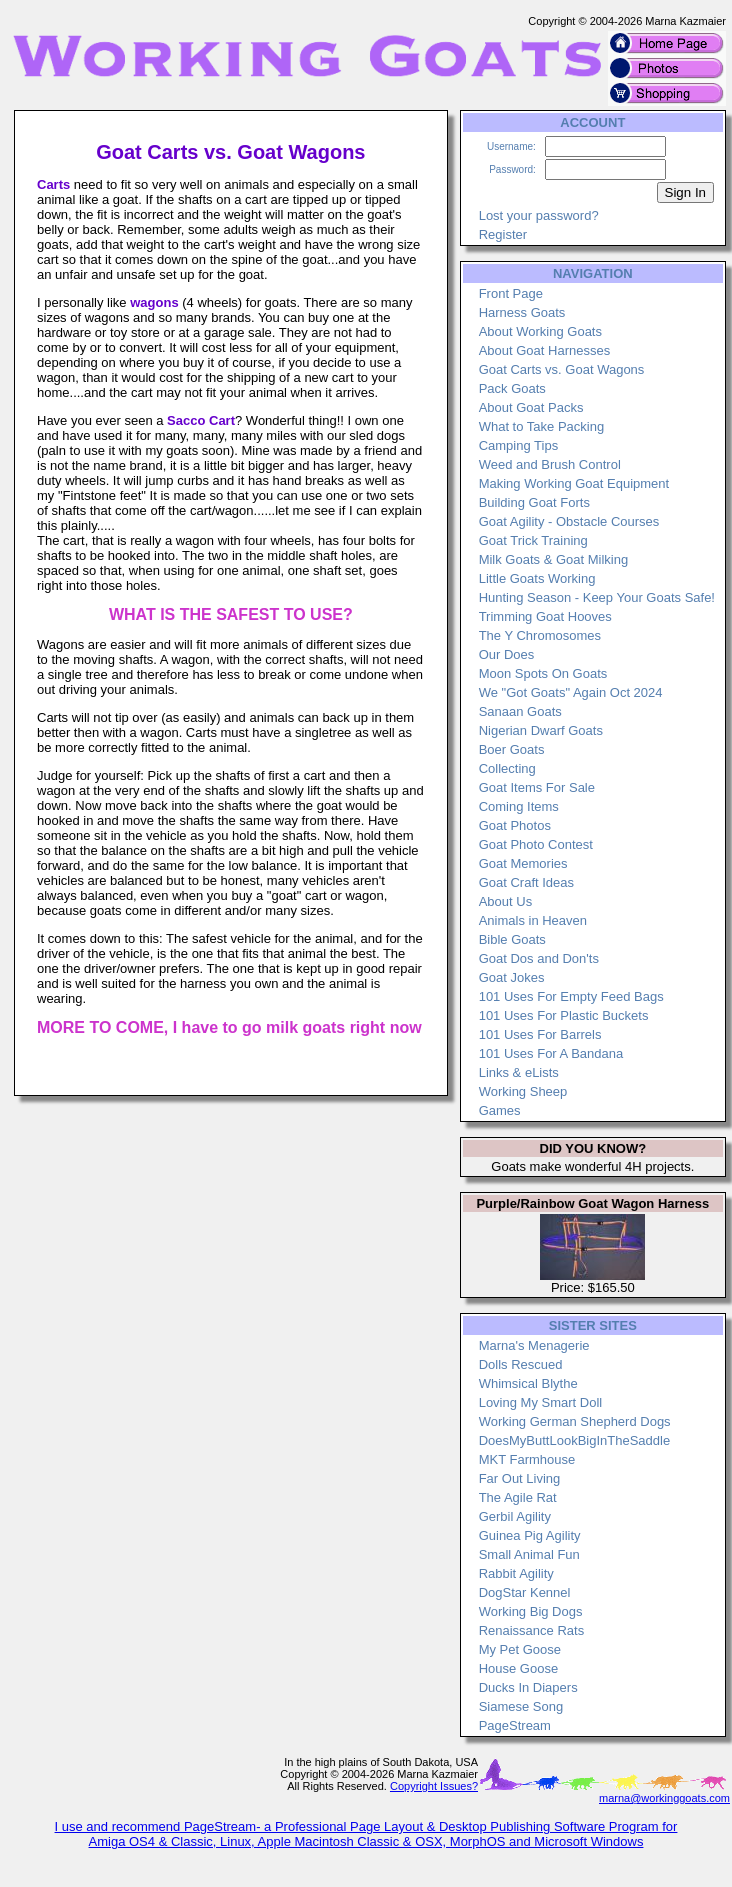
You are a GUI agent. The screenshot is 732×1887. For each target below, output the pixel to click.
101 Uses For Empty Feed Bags (571, 996)
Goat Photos (515, 825)
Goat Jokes (512, 977)
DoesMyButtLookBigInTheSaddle (575, 1440)
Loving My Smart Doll (541, 1402)
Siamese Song (521, 1706)
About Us (505, 901)
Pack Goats (512, 388)
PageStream (515, 1725)
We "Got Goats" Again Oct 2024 (571, 692)
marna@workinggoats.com (664, 1798)
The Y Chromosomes (540, 635)
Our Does (507, 654)
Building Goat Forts (534, 502)
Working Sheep (523, 1091)
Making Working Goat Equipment (574, 483)
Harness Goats (522, 312)
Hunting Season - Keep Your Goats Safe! (597, 597)
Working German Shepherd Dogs (575, 1421)
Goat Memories (523, 863)
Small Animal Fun (529, 1554)
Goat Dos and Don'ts (539, 958)
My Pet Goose (520, 1649)
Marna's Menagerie (534, 1345)
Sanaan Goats (520, 711)
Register (503, 234)
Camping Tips (518, 445)
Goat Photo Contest (536, 844)
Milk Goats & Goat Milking (554, 559)
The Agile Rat (518, 1497)
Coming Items (519, 806)
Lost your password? (539, 215)
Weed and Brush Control (550, 464)
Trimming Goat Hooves (545, 616)
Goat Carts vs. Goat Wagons (562, 369)
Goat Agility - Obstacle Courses (569, 521)
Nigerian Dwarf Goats (541, 730)
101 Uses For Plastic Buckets (564, 1015)
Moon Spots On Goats (543, 673)
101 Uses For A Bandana (551, 1053)
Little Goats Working (537, 578)
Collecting (507, 768)
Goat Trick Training (533, 540)
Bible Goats (512, 939)
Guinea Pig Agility (530, 1535)
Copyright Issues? (434, 1786)
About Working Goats (540, 331)
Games (500, 1110)
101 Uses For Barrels (540, 1034)
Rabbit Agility (516, 1573)
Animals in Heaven (533, 920)
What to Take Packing (542, 426)
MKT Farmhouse (527, 1459)
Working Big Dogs (531, 1611)
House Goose (519, 1668)
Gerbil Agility (515, 1516)
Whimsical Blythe (528, 1383)
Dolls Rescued (521, 1364)
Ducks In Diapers (528, 1687)
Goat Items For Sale (537, 787)
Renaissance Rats (532, 1630)
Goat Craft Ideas (526, 882)
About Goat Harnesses (545, 350)
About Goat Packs (531, 407)
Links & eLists (519, 1072)
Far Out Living (520, 1478)
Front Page (511, 293)
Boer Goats (512, 749)
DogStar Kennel (525, 1592)
